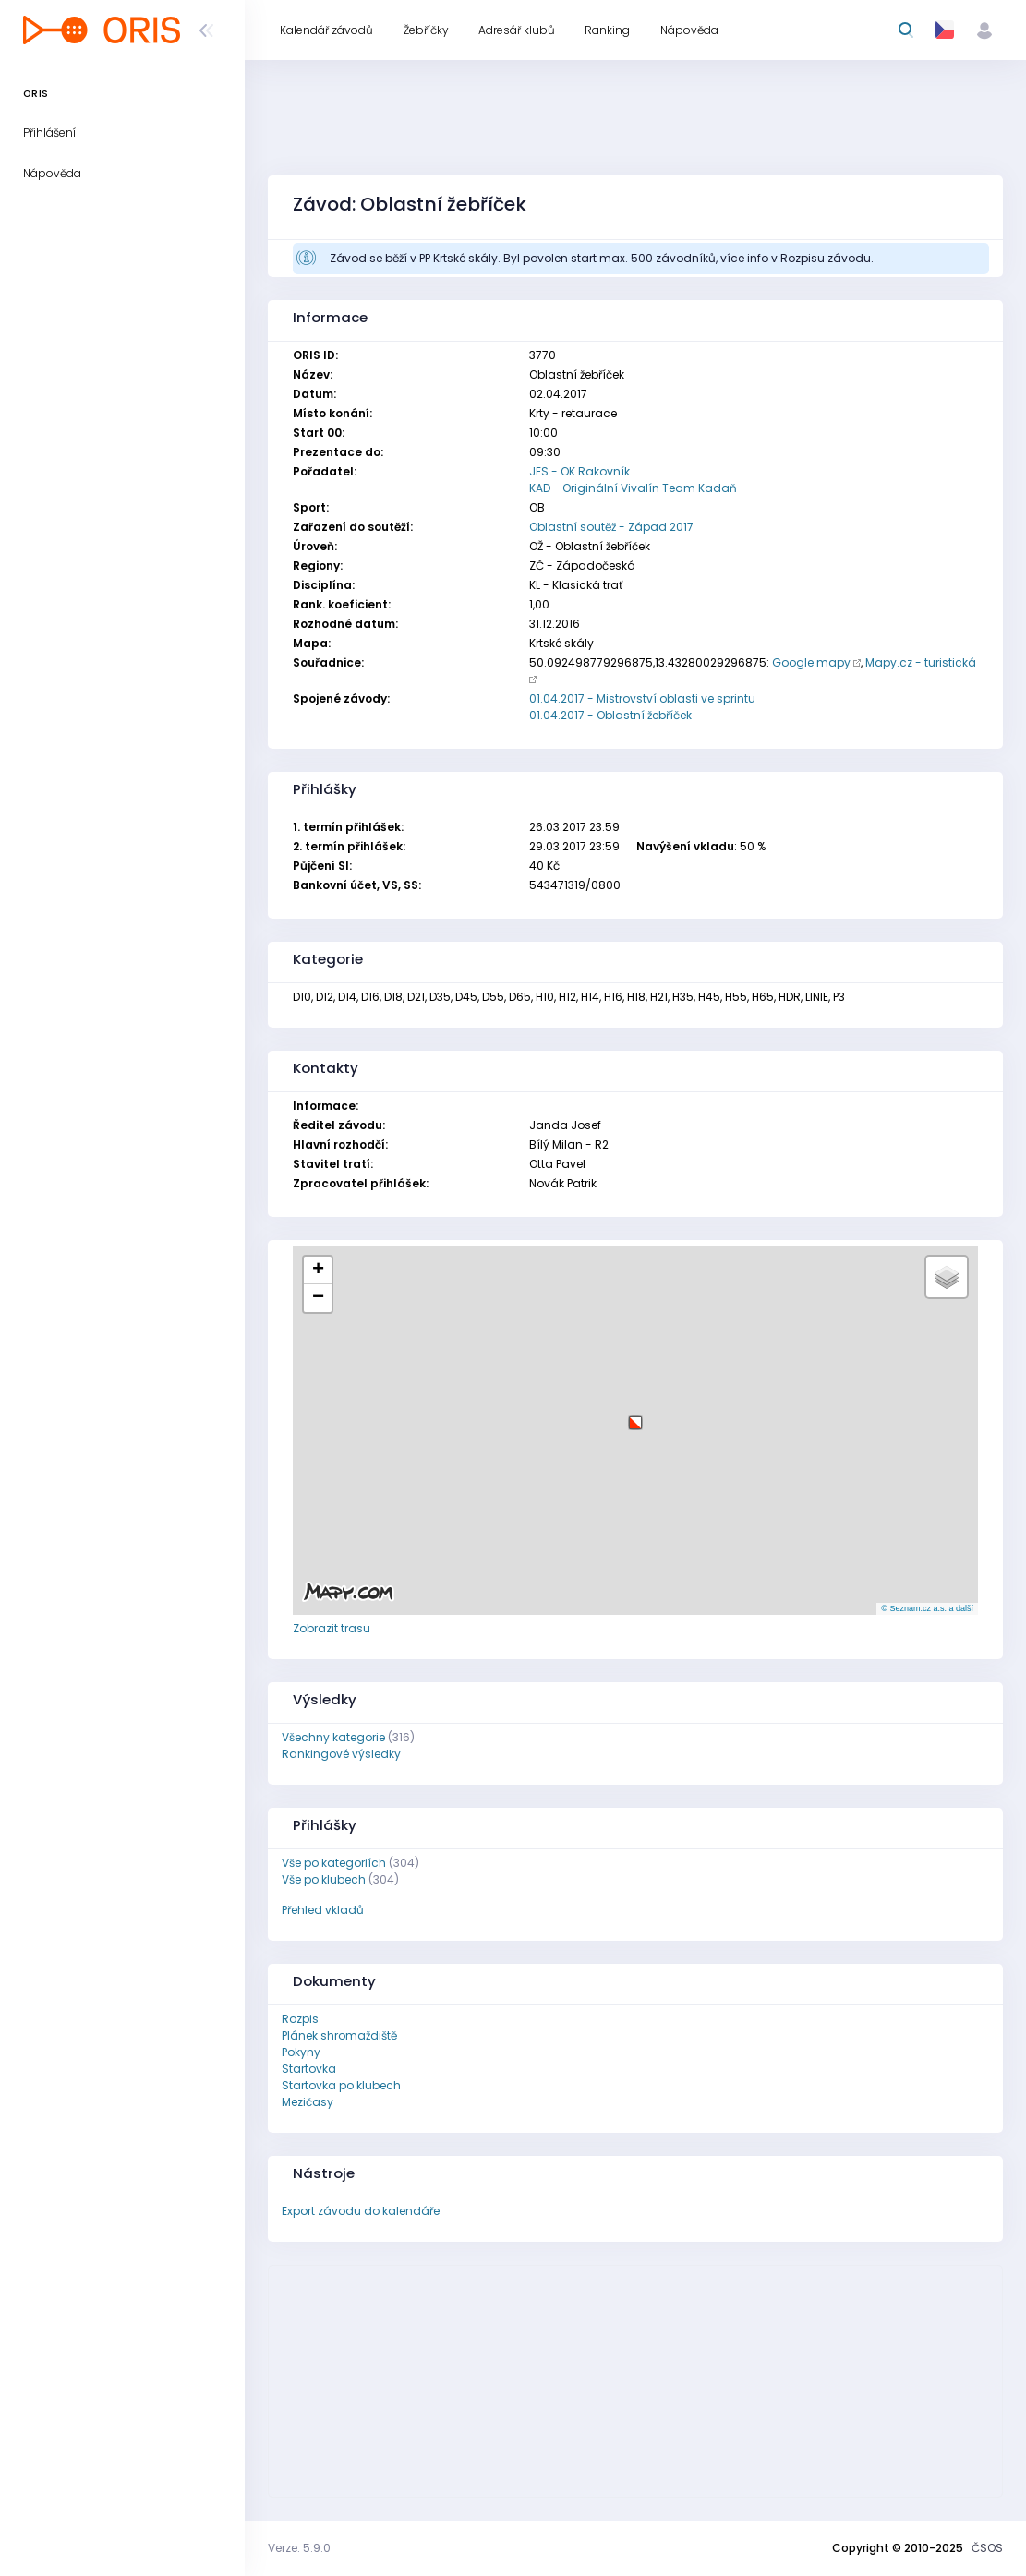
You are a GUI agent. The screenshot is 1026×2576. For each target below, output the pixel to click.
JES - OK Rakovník (579, 471)
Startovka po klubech (341, 2085)
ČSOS (987, 2548)
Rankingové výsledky (341, 1754)
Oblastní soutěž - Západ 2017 (611, 527)
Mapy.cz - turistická (920, 662)
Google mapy (811, 662)
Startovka (309, 2068)
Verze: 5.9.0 (299, 2548)
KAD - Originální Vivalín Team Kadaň (633, 488)
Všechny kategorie (333, 1737)
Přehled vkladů (323, 1910)
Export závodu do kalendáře (361, 2211)
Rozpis (300, 2019)
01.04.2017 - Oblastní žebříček (610, 715)
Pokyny (301, 2052)
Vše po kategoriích (334, 1863)
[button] (635, 1416)
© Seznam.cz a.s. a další (927, 1608)
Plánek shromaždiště (339, 2035)
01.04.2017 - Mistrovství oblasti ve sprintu (642, 698)
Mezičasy (307, 2102)
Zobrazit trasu (331, 1628)
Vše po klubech (324, 1879)
